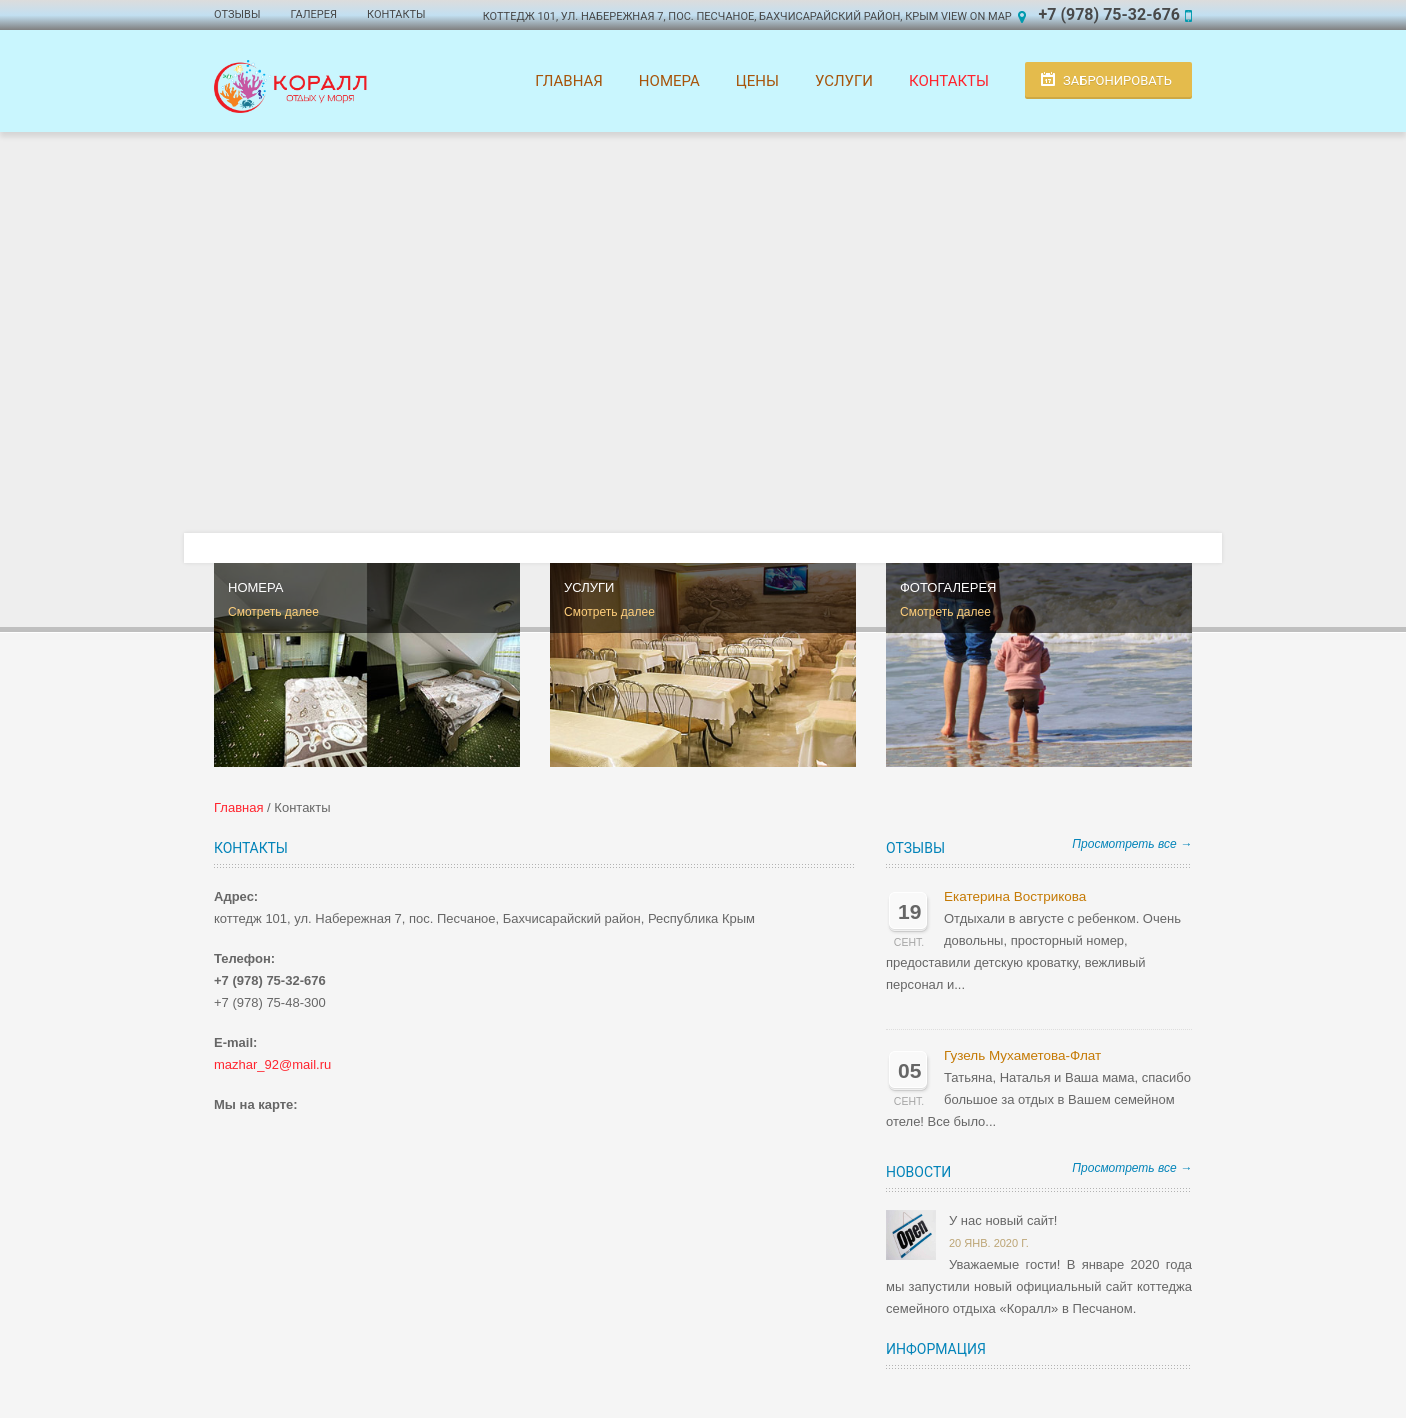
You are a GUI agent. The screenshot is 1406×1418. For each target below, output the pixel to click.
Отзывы (237, 14)
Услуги (844, 81)
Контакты (396, 14)
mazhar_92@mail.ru (272, 1064)
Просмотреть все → (1132, 844)
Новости (918, 1172)
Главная (569, 81)
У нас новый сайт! (1003, 1220)
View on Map (976, 16)
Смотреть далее (273, 612)
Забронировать (1117, 80)
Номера (669, 81)
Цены (757, 81)
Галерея (313, 14)
